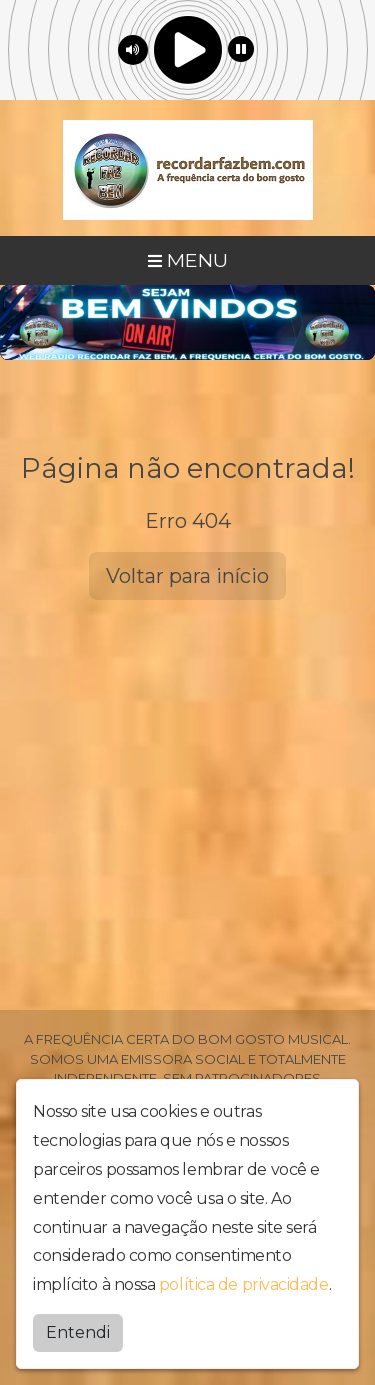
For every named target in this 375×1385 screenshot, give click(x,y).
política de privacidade (244, 1283)
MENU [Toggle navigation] (188, 260)
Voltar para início (187, 576)
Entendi (78, 1331)
